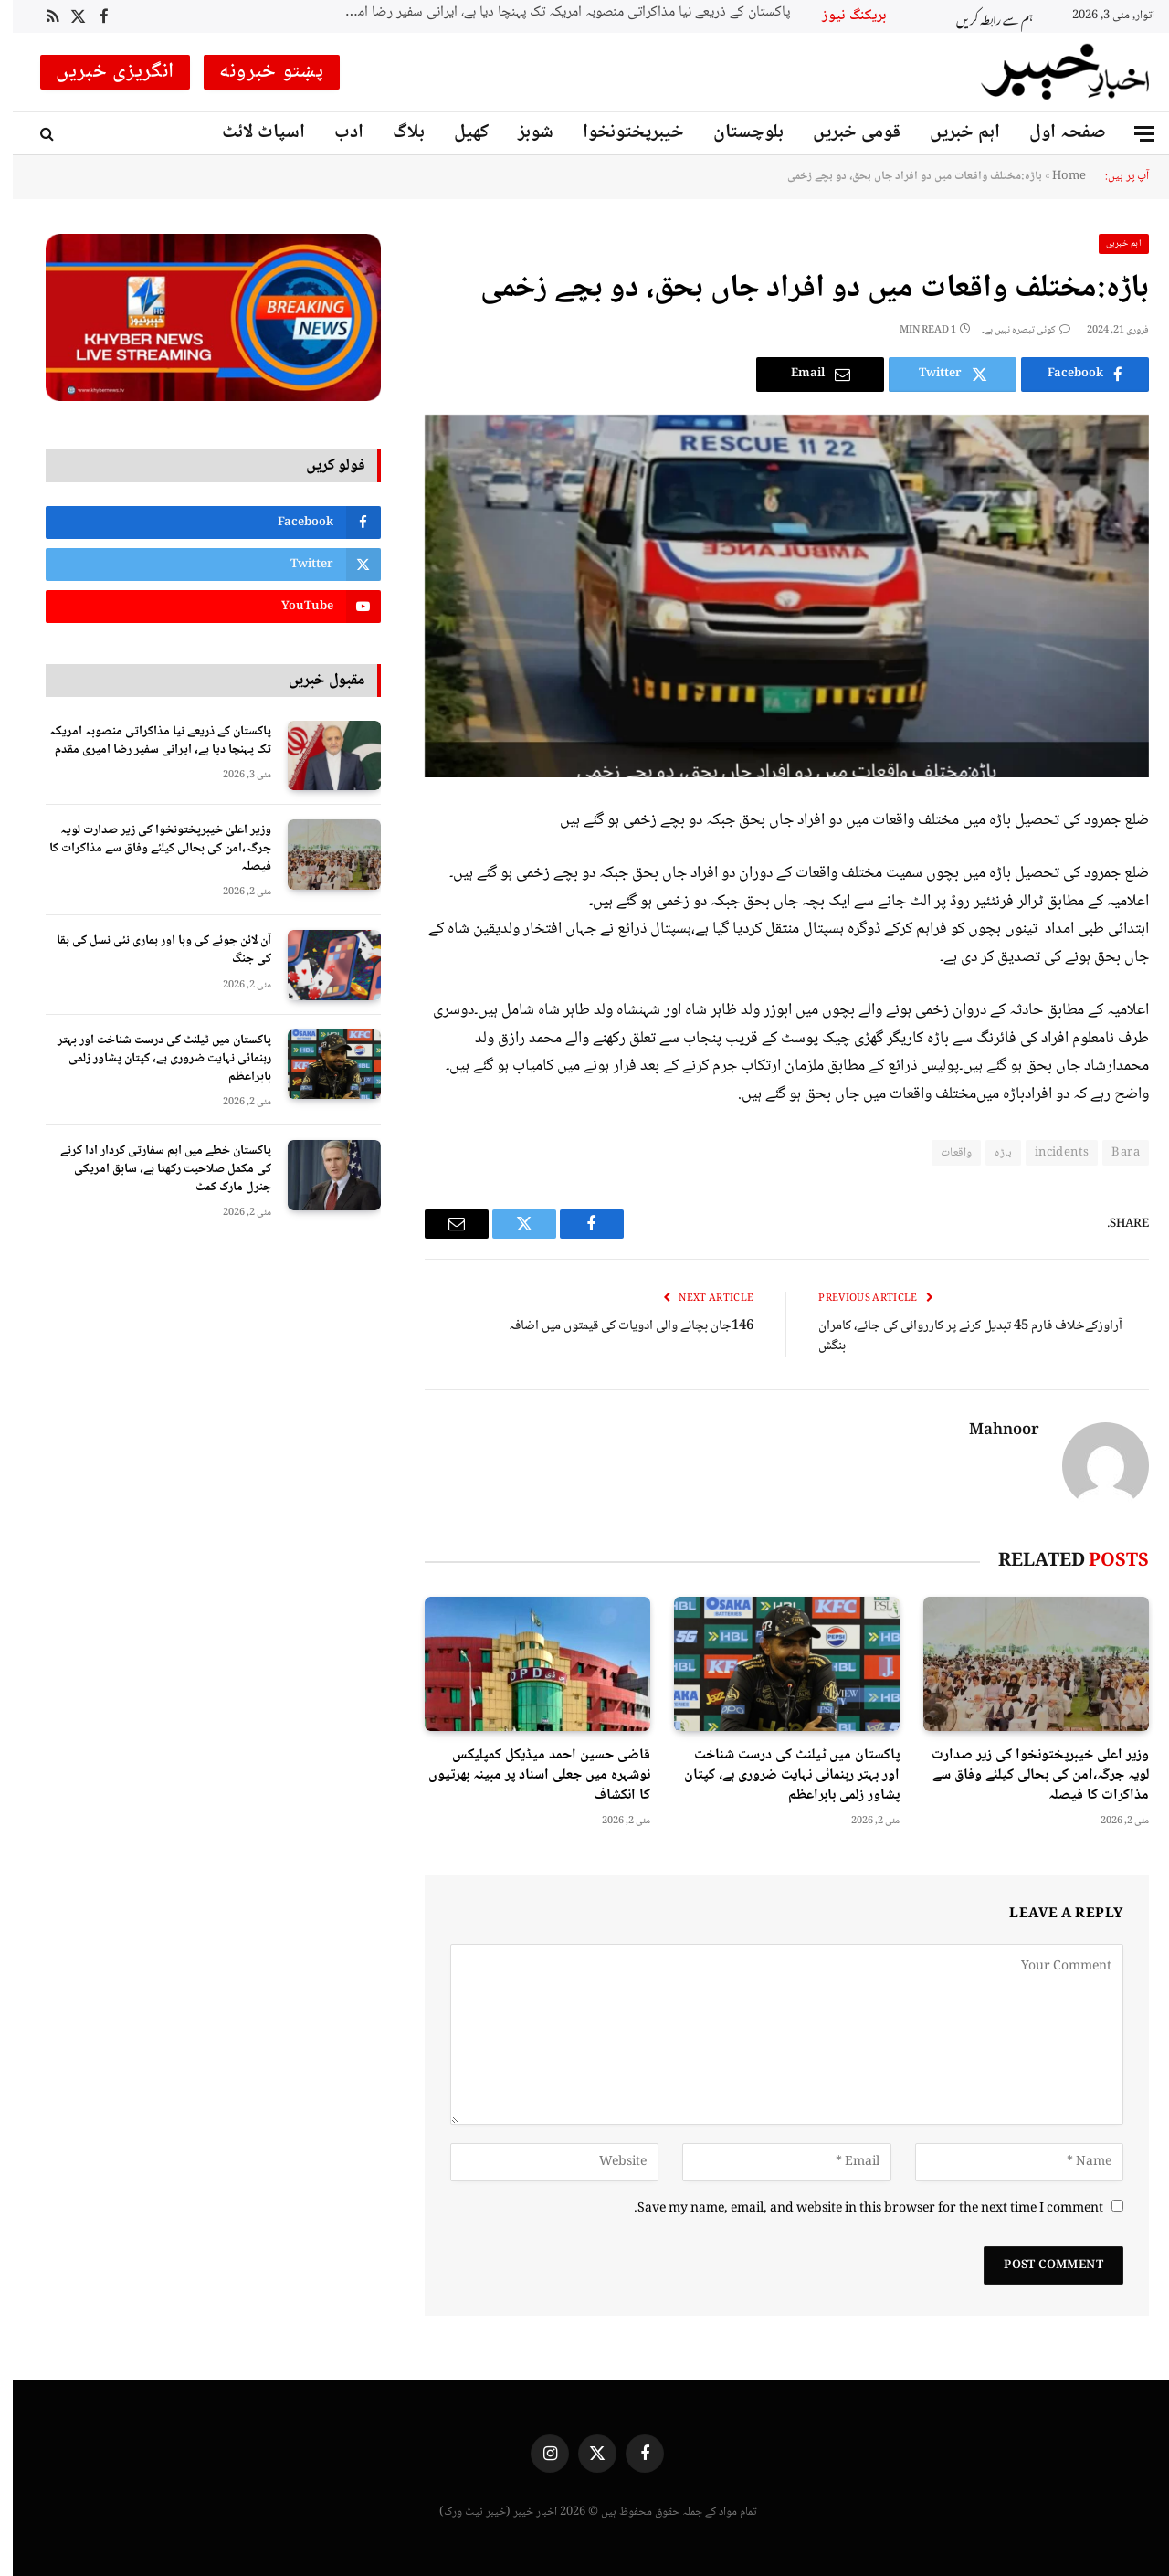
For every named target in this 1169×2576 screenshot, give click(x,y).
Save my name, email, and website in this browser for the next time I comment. (855, 2209)
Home (1056, 176)
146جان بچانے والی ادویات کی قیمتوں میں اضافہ (618, 1326)
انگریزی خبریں (102, 72)
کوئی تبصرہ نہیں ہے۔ (1013, 330)
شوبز (523, 133)
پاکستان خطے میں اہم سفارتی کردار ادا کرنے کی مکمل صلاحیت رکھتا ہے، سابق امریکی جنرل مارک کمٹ (152, 1169)
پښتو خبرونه (258, 72)
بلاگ (396, 133)
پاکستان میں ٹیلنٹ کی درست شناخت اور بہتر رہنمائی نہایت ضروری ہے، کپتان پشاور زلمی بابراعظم (779, 1775)
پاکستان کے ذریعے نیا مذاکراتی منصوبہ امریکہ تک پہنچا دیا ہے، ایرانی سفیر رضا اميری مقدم (549, 13)
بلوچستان (735, 133)
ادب (336, 133)
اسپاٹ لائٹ (250, 133)
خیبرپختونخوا (620, 133)
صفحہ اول (1054, 133)
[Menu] (1132, 133)
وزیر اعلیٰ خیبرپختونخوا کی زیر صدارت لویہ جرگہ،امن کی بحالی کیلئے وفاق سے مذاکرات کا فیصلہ (1027, 1775)
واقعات (943, 1153)
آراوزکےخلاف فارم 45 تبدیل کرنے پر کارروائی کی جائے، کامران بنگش (958, 1336)
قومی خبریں (844, 133)
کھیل (458, 133)
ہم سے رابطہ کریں (981, 17)
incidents (1049, 1153)
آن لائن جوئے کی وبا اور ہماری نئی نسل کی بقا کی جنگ (151, 950)
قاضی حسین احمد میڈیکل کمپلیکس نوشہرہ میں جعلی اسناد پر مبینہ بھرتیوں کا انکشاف (526, 1775)
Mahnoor (991, 1431)
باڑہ (990, 1153)
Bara (1113, 1153)
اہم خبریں (952, 133)
